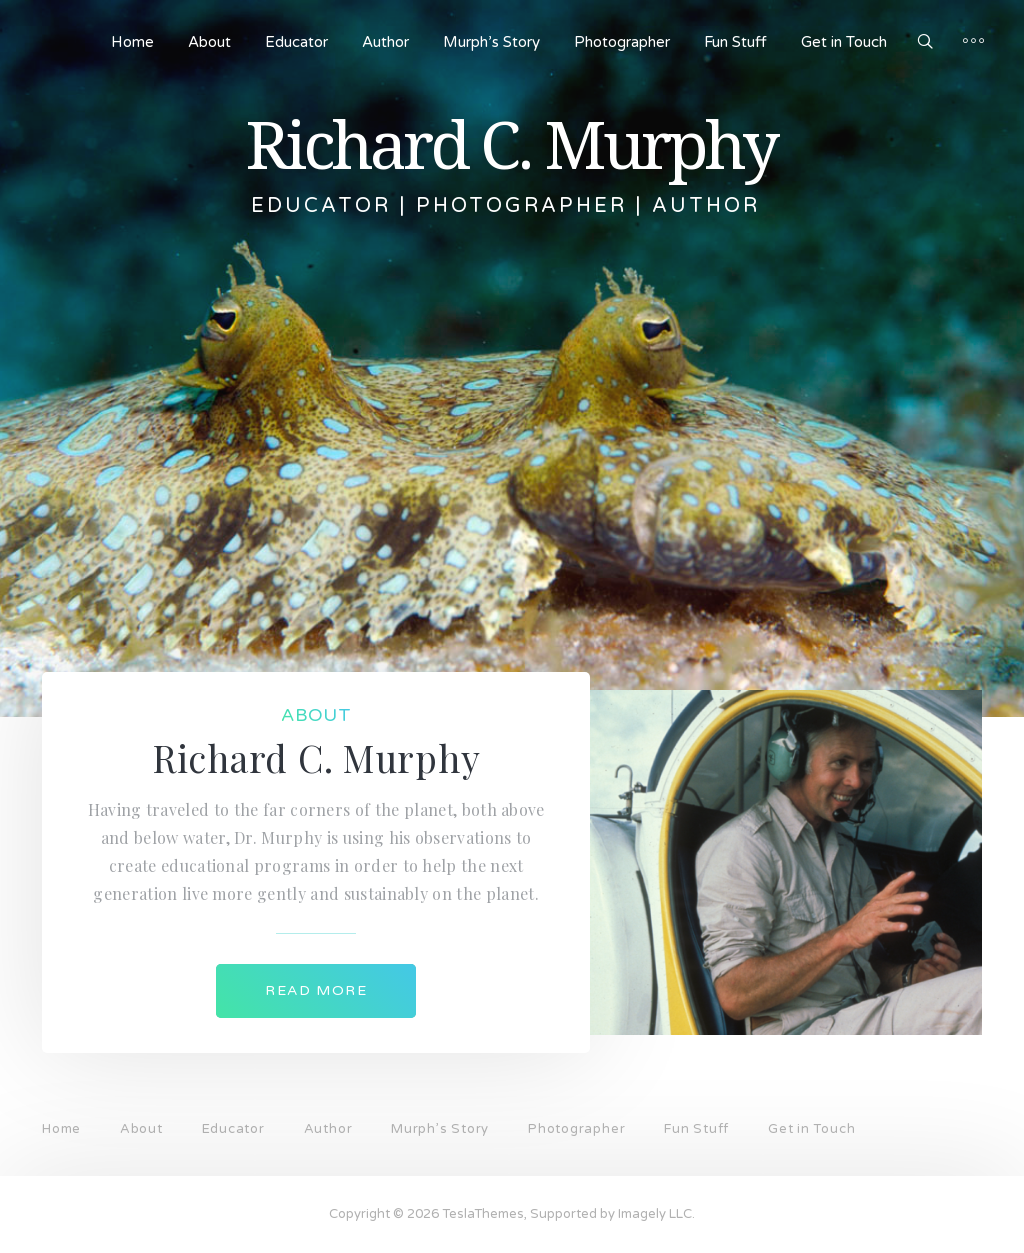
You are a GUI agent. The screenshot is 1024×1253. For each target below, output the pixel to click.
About (209, 42)
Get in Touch (844, 42)
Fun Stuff (735, 42)
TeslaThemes (483, 1214)
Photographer (622, 42)
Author (385, 42)
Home (132, 42)
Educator (296, 42)
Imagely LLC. (656, 1214)
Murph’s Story (491, 42)
